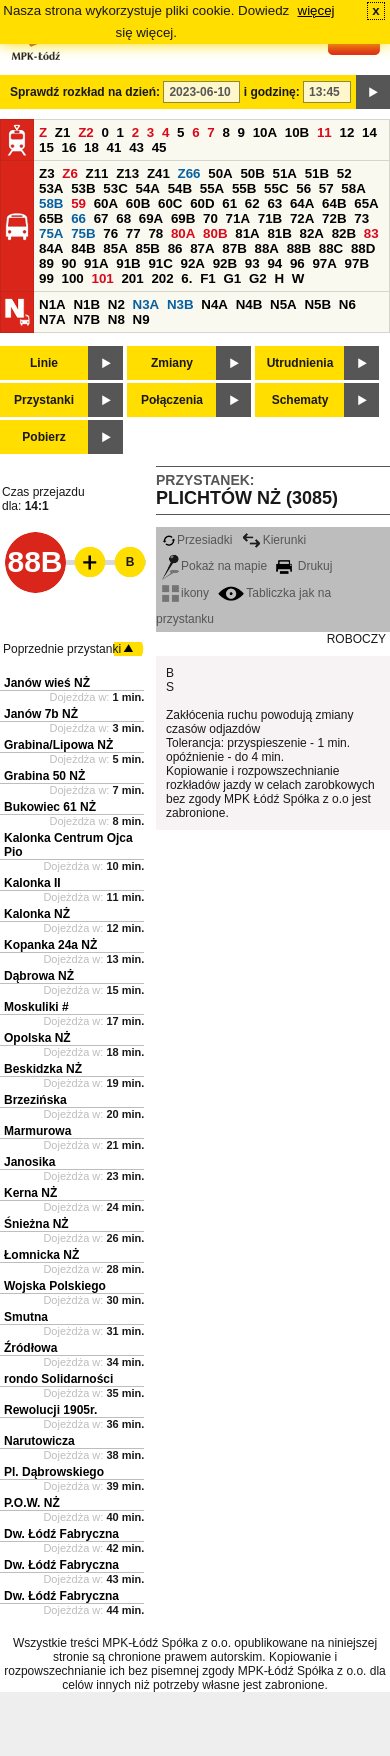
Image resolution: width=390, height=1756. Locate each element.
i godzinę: (272, 92)
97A (324, 263)
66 (78, 218)
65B (51, 218)
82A (312, 233)
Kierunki (274, 540)
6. (186, 278)
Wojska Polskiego (55, 1286)
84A (51, 248)
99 (46, 278)
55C (276, 188)
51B (317, 173)
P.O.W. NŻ (32, 1503)
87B (234, 248)
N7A (52, 319)
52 (344, 173)
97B (357, 263)
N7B (86, 319)
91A (96, 263)
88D (363, 248)
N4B (249, 304)
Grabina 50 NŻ (44, 776)
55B (244, 188)
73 (361, 218)
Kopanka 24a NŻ (50, 945)
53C (115, 188)
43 (136, 147)
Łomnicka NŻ (41, 1255)
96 (297, 263)
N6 (347, 304)
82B (344, 233)
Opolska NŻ (37, 1038)
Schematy (300, 400)
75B (83, 233)
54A (147, 188)
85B (147, 248)
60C (170, 203)
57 (326, 188)
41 (114, 147)
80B (215, 233)
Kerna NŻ (30, 1193)
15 (46, 147)
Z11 (97, 173)
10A (265, 132)
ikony (185, 593)
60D (202, 203)
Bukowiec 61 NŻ (50, 807)
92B (225, 263)
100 (73, 278)
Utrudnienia (300, 363)
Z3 (47, 173)
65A (366, 203)
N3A (146, 304)
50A (220, 173)
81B (279, 233)
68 (123, 218)
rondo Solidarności (58, 1379)
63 (274, 203)
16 (69, 147)
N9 (141, 319)
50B (252, 173)
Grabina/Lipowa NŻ (58, 745)
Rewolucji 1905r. (50, 1410)
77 (133, 233)
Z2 (86, 132)
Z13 (127, 173)
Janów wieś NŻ (47, 683)
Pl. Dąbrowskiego (54, 1472)
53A (51, 188)
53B (83, 188)
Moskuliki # (36, 1007)
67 (101, 218)
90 (69, 263)
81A (247, 233)
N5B (317, 304)
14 (369, 132)
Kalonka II (32, 883)
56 (303, 188)
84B (83, 248)
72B (334, 218)
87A (202, 248)
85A (115, 248)
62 (252, 203)
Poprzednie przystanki (62, 649)
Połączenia (172, 400)
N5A (283, 304)
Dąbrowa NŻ (39, 976)
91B (128, 263)
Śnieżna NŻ (36, 1224)
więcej (316, 10)
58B (51, 203)
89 (46, 263)
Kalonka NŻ (37, 914)
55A (212, 188)
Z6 (70, 173)
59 (78, 203)
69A (151, 218)
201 (132, 278)
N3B (180, 304)
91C (160, 263)
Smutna (26, 1317)
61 (229, 203)
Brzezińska (35, 1100)
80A (183, 233)
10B (297, 132)
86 (175, 248)
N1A (52, 304)
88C (331, 248)
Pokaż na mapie (214, 566)
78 (155, 233)
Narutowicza (39, 1441)
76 (110, 233)
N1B (86, 304)
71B (270, 218)
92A (193, 263)
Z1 (63, 132)
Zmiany (172, 363)
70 (210, 218)
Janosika (29, 1162)
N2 (116, 304)
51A (285, 173)
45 (159, 147)
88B (299, 248)
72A (302, 218)
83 (371, 233)
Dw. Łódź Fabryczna (61, 1534)
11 (324, 132)
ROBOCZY (356, 639)
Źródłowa (30, 1348)
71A (238, 218)
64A (302, 203)
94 (274, 263)
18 (91, 147)
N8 (116, 319)
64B (334, 203)
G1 (232, 278)
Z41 (158, 173)
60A (106, 203)
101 (102, 278)
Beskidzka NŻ (43, 1069)
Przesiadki (197, 540)
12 (346, 132)
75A (51, 233)
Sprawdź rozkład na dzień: (85, 92)
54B (180, 188)
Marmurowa (37, 1131)
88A (266, 248)
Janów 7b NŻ (41, 714)
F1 (208, 278)
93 (252, 263)
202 (162, 278)
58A (353, 188)
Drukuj (304, 566)
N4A (214, 304)
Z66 (189, 173)
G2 (258, 278)
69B (183, 218)
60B (138, 203)
